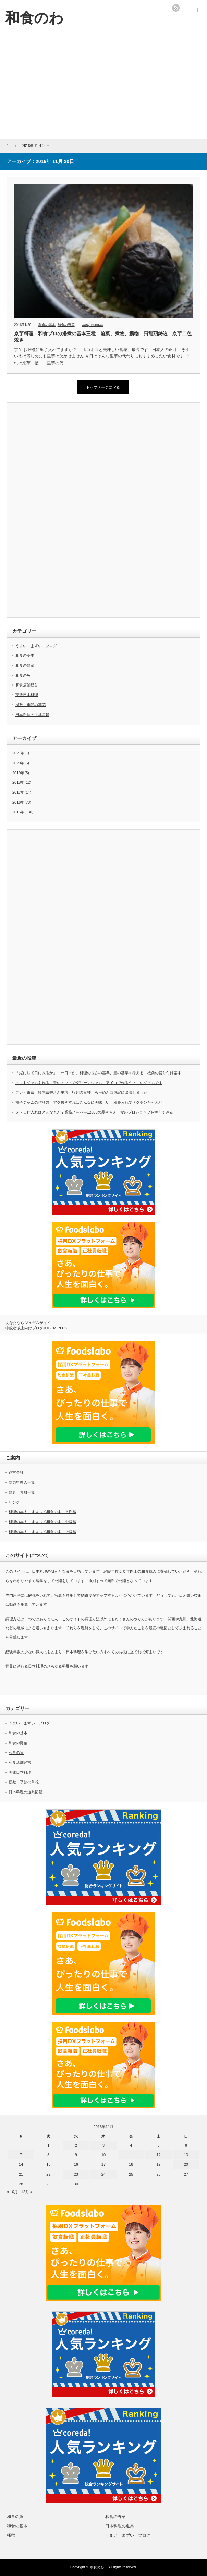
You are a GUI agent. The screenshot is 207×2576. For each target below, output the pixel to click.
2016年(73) (21, 802)
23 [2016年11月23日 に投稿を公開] (76, 2174)
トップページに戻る (103, 387)
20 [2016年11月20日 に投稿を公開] (186, 2164)
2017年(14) (21, 792)
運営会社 (16, 1472)
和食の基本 (47, 325)
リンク (14, 1502)
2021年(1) (20, 753)
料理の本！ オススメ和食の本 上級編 (42, 1532)
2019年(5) (20, 773)
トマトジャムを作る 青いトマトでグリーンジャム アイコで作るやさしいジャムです (88, 1083)
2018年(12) (21, 782)
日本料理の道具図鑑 (32, 715)
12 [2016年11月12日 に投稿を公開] (158, 2155)
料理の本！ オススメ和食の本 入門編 (42, 1512)
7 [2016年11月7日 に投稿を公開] (21, 2155)
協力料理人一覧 (22, 1482)
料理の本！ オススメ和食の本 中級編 (42, 1522)
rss (176, 8)
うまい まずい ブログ (36, 646)
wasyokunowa (92, 325)
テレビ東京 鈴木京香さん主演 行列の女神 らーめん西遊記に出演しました (81, 1092)
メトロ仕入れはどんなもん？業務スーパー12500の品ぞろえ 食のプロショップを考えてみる (94, 1112)
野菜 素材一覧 (22, 1492)
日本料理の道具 (119, 2526)
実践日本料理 (26, 695)
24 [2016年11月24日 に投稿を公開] (103, 2174)
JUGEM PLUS (55, 1328)
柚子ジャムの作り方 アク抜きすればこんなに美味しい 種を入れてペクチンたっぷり (88, 1102)
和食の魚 (23, 675)
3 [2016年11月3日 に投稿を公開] (103, 2145)
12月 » (26, 2192)
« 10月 (12, 2192)
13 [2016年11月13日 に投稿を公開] (186, 2155)
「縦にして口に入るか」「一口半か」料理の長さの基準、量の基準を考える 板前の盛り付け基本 (98, 1073)
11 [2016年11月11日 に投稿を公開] (131, 2155)
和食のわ (98, 2567)
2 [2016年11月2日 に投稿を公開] (76, 2145)
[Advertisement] (103, 88)
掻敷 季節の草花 (30, 705)
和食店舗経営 (26, 685)
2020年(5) (20, 763)
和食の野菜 (66, 325)
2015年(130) (22, 812)
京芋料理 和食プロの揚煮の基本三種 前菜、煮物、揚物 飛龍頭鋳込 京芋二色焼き (103, 336)
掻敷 (11, 2535)
